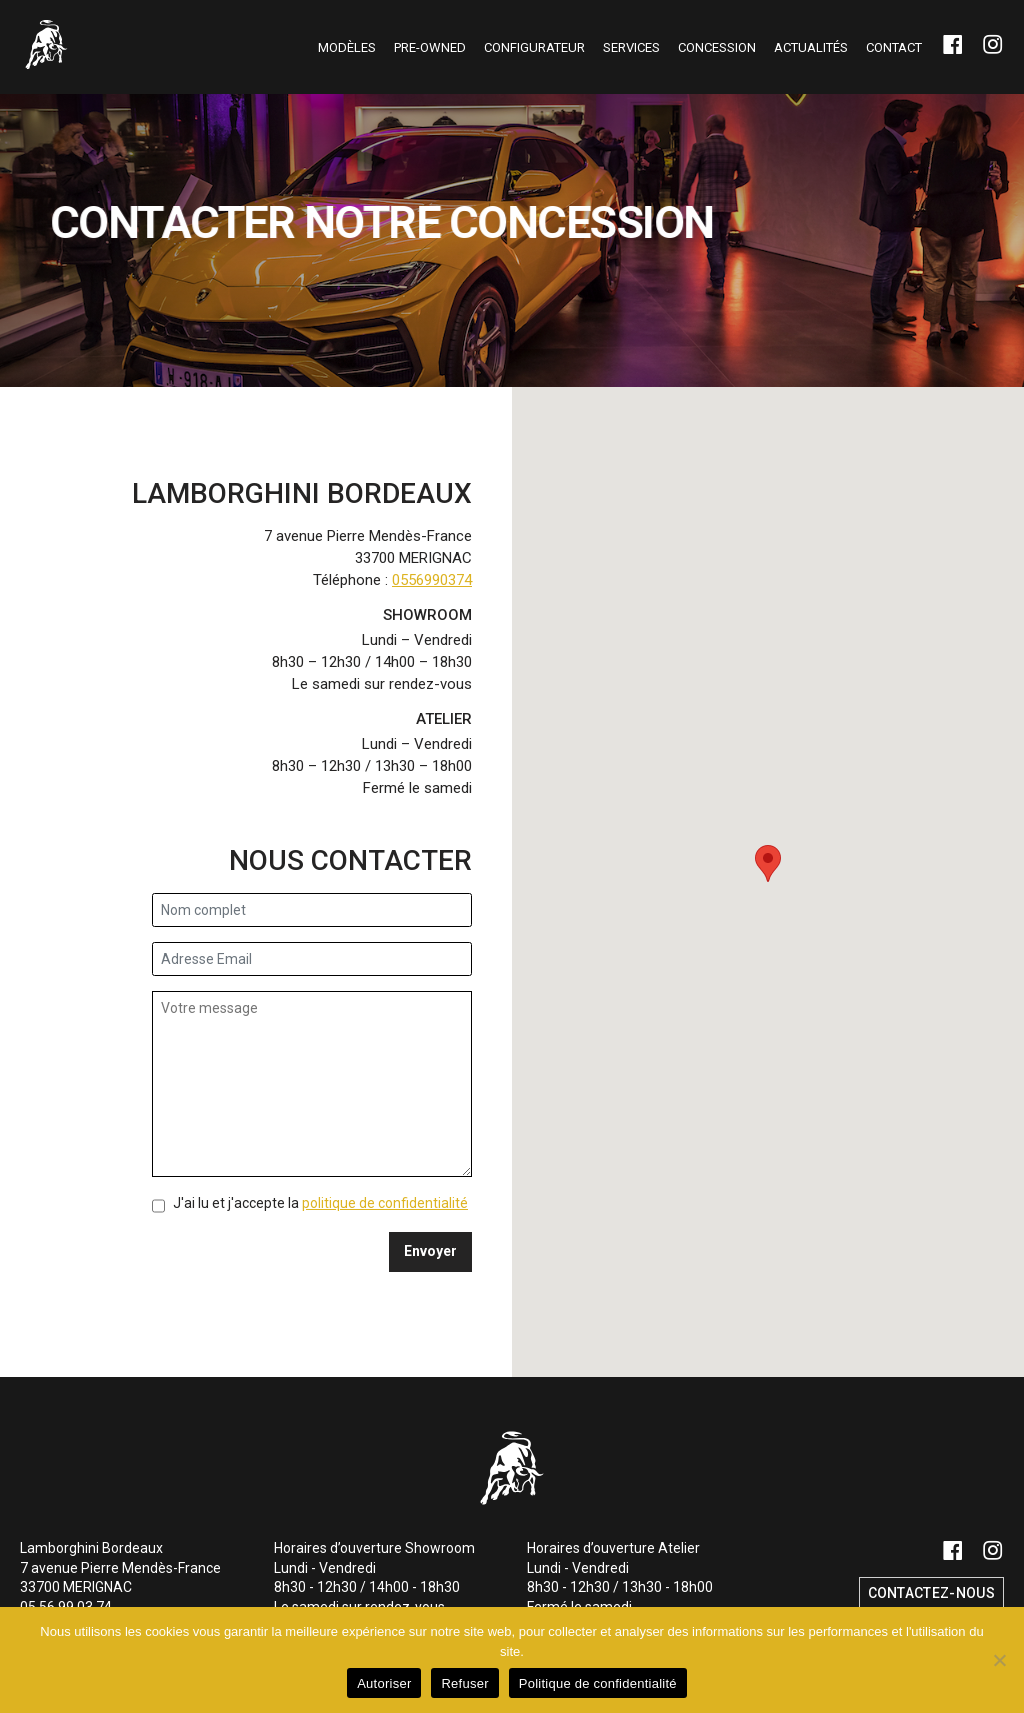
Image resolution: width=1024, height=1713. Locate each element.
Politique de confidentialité (598, 1683)
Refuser (464, 1683)
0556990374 (432, 580)
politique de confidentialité (385, 1203)
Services (631, 47)
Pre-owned (430, 47)
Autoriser (384, 1683)
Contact (894, 47)
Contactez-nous (931, 1593)
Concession (717, 47)
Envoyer (430, 1251)
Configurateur (534, 47)
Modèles (347, 47)
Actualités (811, 47)
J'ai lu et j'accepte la (320, 1203)
